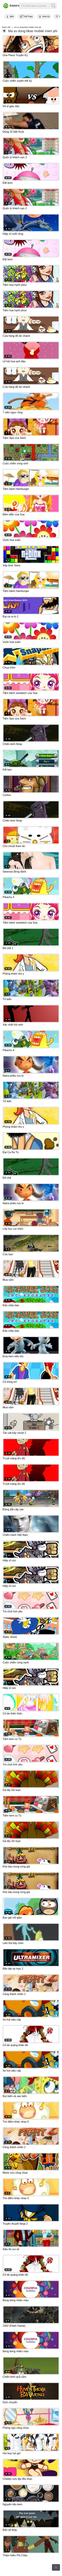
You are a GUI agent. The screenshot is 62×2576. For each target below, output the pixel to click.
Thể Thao (28, 16)
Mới (12, 16)
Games (9, 5)
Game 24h (6, 27)
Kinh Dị (45, 16)
